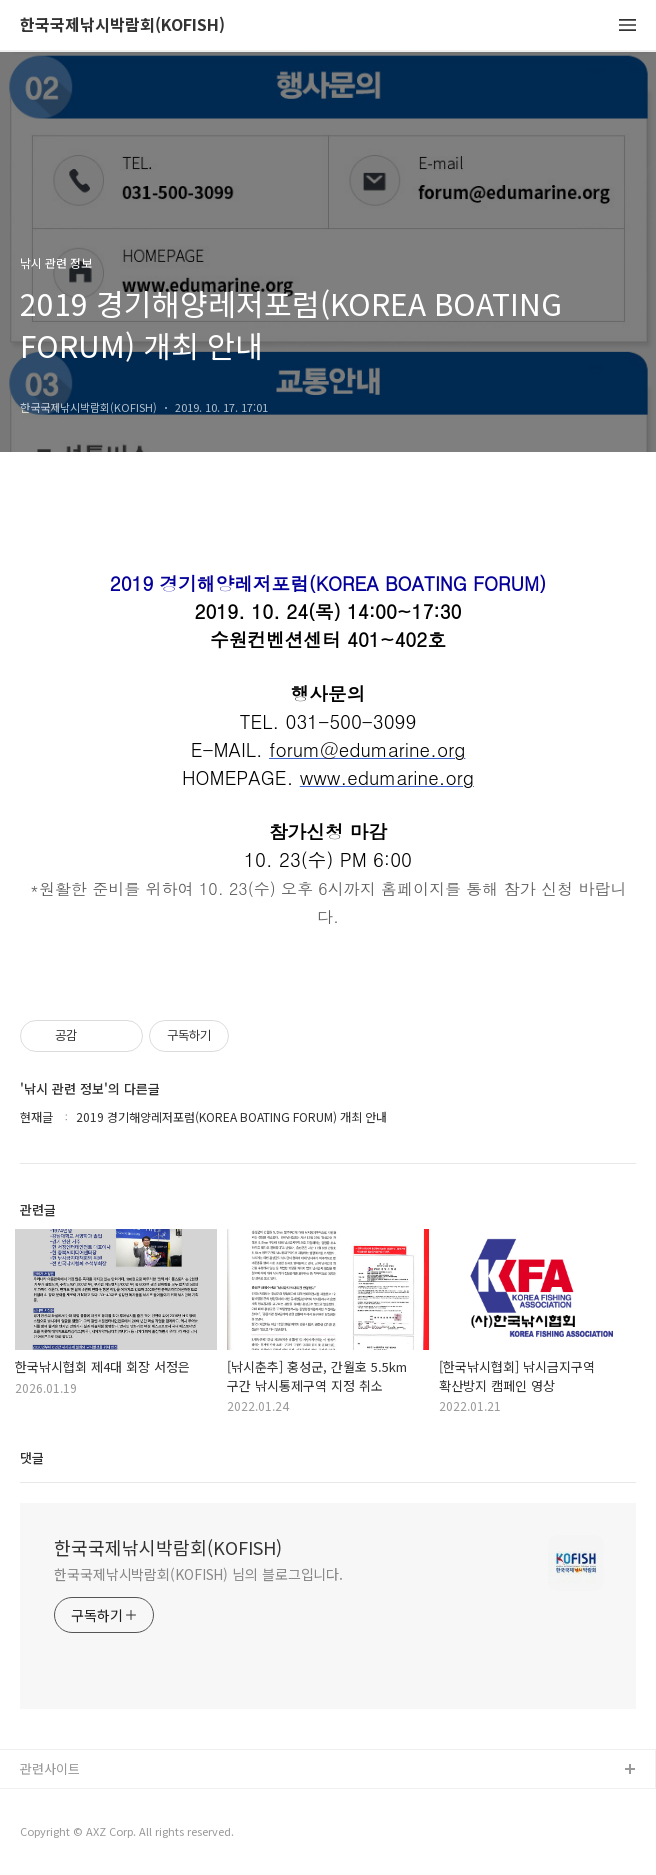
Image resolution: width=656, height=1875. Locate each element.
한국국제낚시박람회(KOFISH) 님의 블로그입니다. (198, 1574)
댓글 (32, 1457)
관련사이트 (50, 1768)
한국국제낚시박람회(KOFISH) (122, 25)
